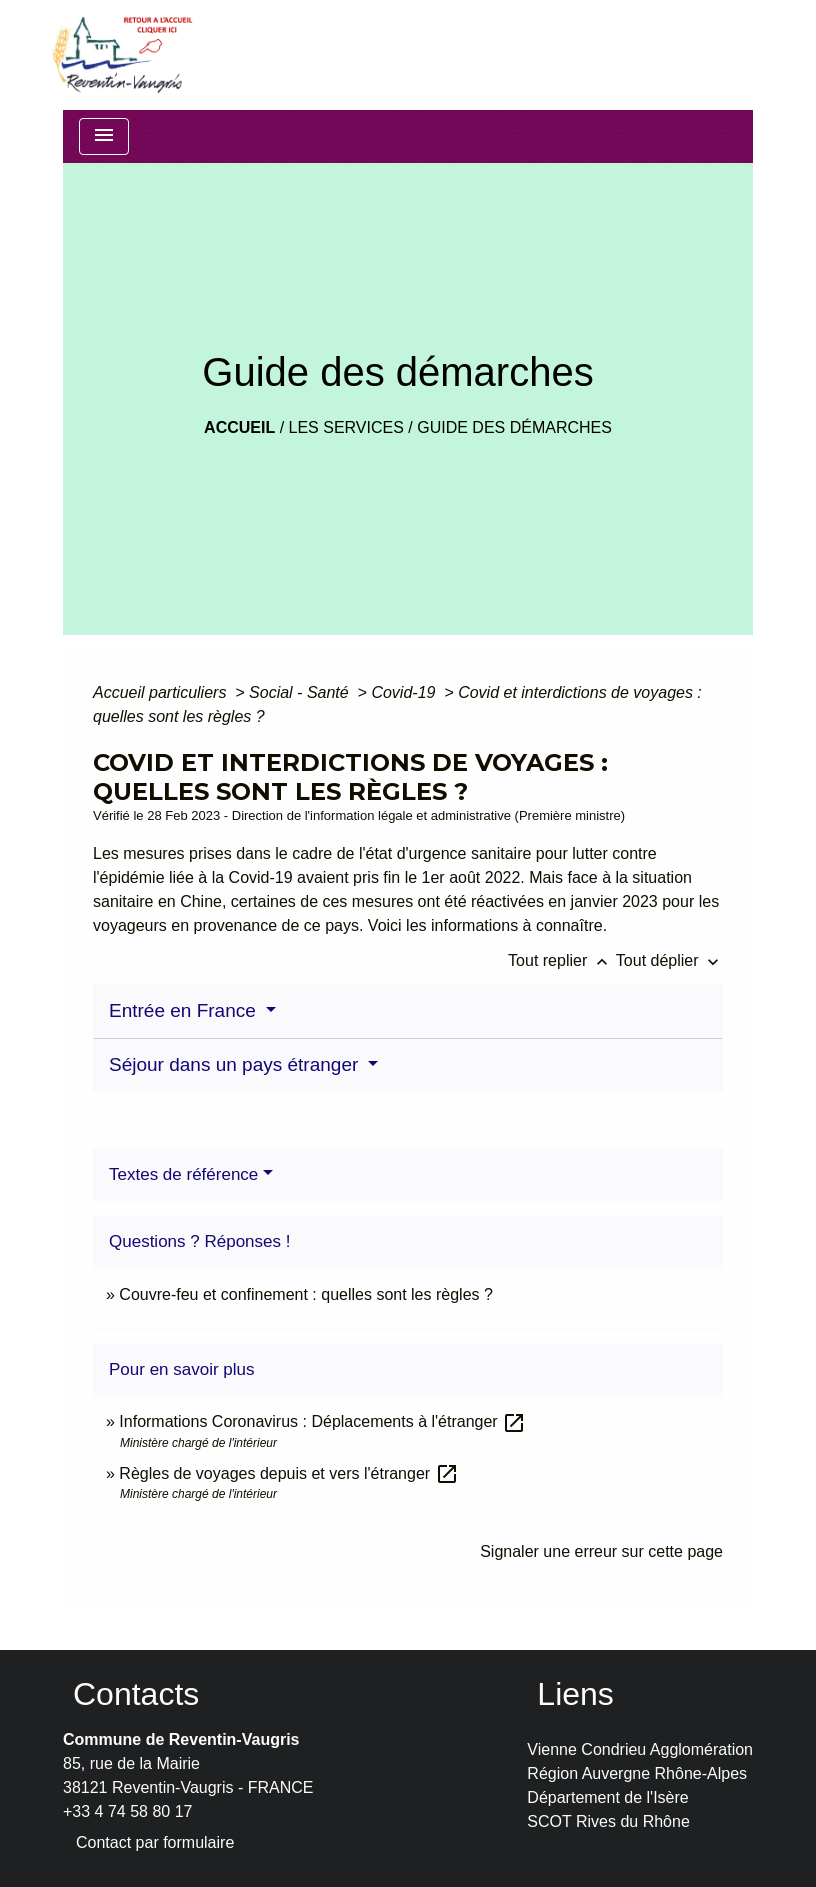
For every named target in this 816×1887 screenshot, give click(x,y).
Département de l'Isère (607, 1797)
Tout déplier (669, 960)
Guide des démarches (514, 427)
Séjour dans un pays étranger (236, 1064)
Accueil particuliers (162, 692)
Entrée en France (185, 1010)
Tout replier (562, 960)
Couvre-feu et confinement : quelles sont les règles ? (306, 1294)
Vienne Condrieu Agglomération (640, 1749)
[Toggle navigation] (104, 136)
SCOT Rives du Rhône (608, 1821)
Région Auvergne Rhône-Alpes (637, 1773)
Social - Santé (301, 692)
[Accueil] (121, 55)
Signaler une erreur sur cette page (601, 1551)
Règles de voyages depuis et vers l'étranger (288, 1473)
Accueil (239, 427)
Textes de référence (183, 1174)
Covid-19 (405, 692)
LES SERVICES (346, 427)
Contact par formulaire (155, 1842)
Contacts (136, 1694)
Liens (575, 1694)
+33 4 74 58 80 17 (127, 1811)
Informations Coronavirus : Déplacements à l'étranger (322, 1421)
